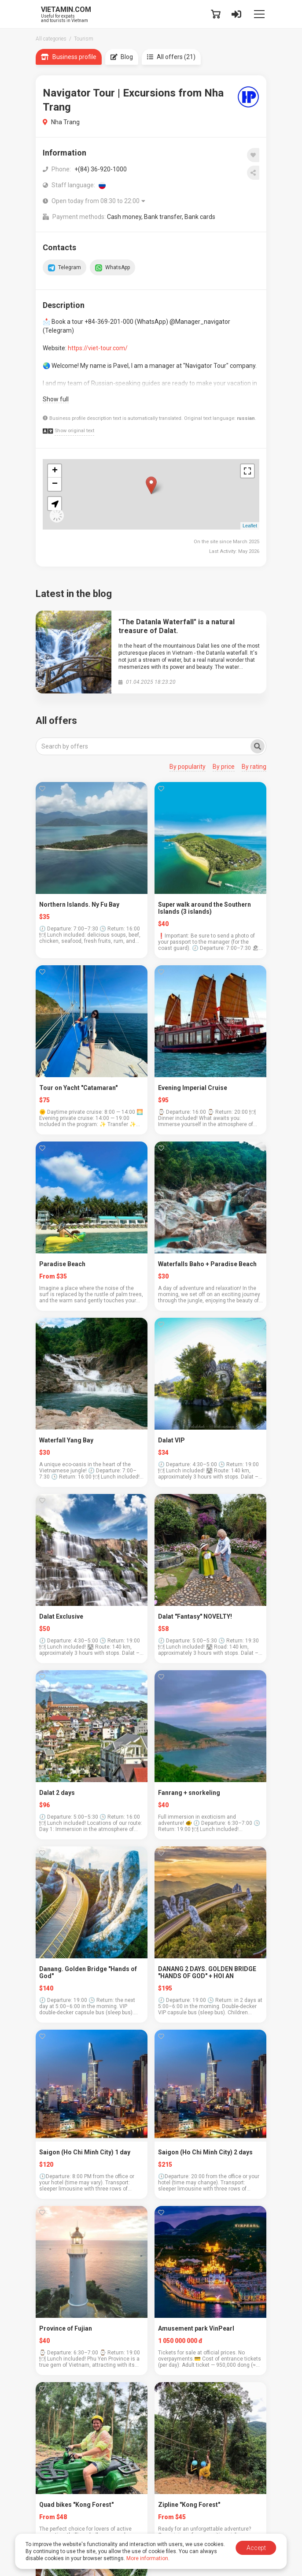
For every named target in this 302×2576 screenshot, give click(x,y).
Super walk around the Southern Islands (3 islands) (204, 908)
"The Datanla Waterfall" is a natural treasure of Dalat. (176, 626)
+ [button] (55, 471)
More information (147, 2558)
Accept (256, 2547)
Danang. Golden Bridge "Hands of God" (88, 1972)
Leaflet (250, 525)
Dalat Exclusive (61, 1616)
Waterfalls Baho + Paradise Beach (207, 1264)
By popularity (187, 766)
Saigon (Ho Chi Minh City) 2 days (205, 2152)
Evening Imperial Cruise (192, 1087)
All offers (56, 720)
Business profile (68, 56)
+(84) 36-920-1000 (100, 169)
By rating (254, 766)
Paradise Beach (62, 1264)
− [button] (55, 484)
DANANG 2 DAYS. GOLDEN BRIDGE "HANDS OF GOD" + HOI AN (207, 1972)
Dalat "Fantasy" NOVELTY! (195, 1616)
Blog (121, 56)
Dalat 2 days (57, 1792)
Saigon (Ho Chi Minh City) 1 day (84, 2152)
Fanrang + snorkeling (189, 1792)
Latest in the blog (74, 593)
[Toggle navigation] (259, 14)
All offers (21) (171, 56)
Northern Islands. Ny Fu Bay (79, 904)
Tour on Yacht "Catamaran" (78, 1087)
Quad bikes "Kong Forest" (76, 2504)
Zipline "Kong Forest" (189, 2504)
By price (224, 766)
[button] (54, 503)
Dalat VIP (171, 1440)
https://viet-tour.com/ (98, 348)
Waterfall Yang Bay (66, 1440)
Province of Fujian (65, 2328)
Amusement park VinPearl (196, 2328)
